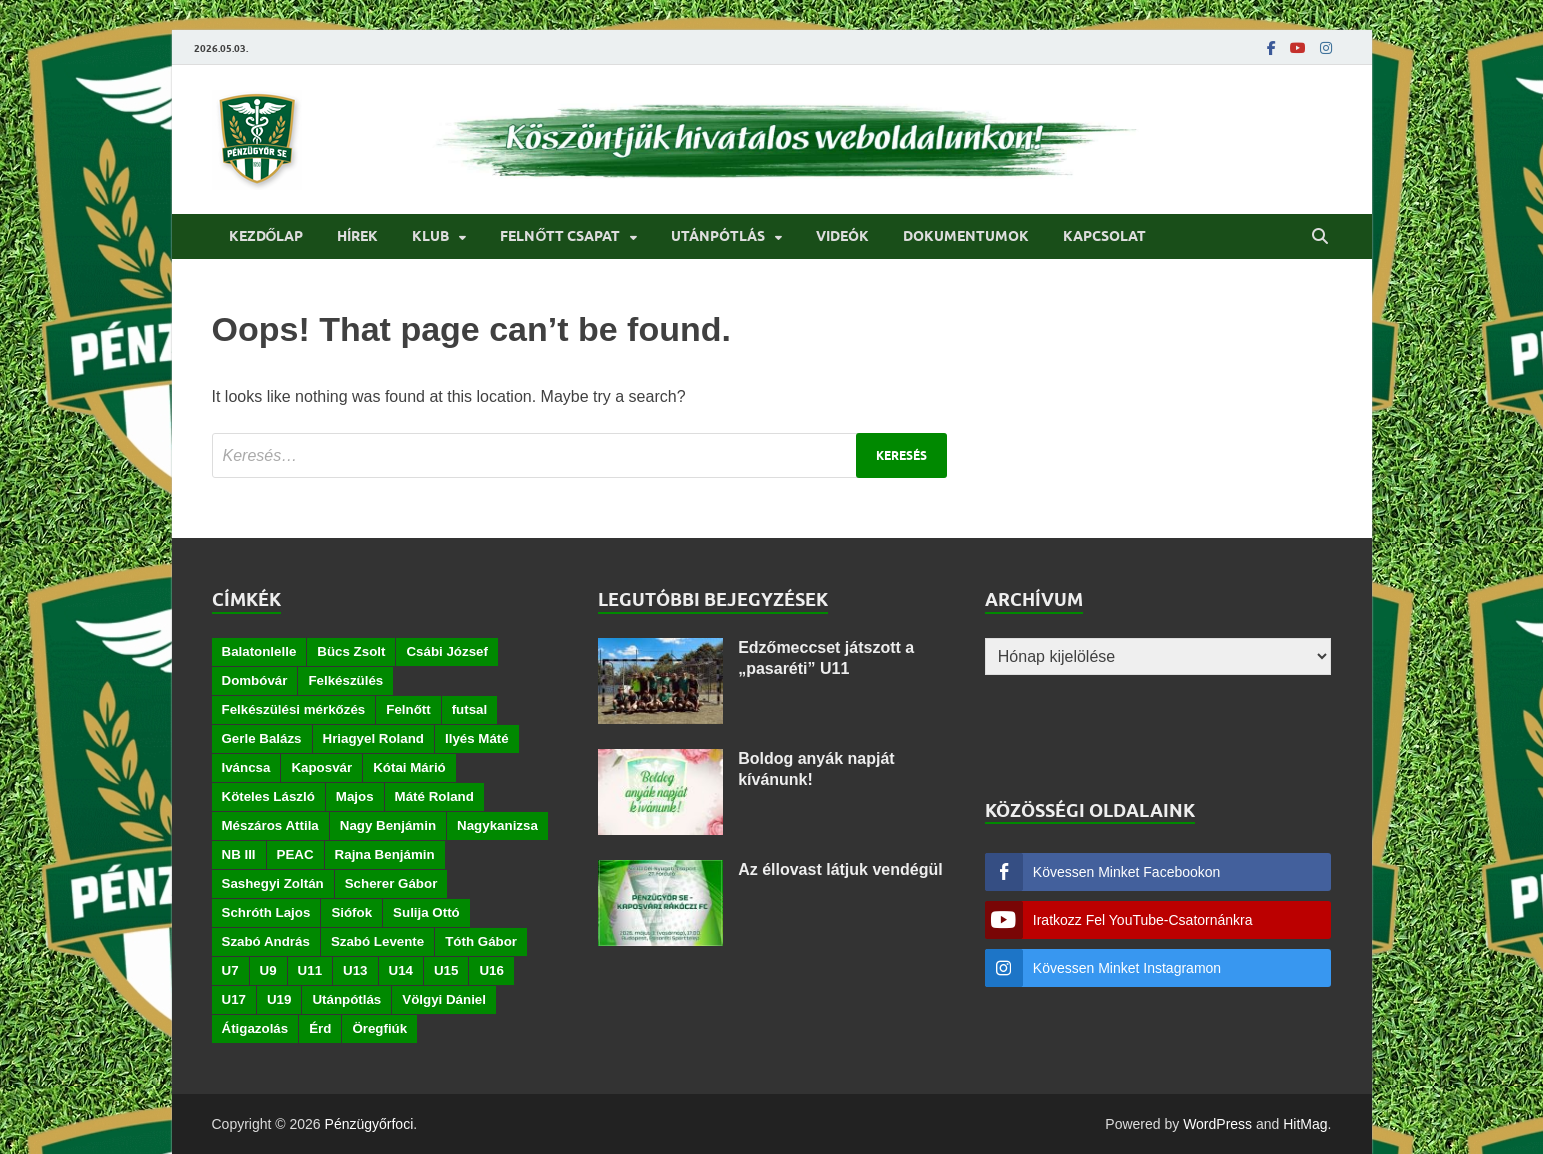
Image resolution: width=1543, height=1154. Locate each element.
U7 (230, 970)
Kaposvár (321, 767)
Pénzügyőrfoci (369, 1124)
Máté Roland (434, 796)
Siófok (351, 912)
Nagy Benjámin (388, 825)
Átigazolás (255, 1028)
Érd (320, 1028)
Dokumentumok (966, 236)
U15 (446, 970)
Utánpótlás (718, 236)
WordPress (1217, 1124)
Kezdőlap (266, 236)
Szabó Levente (377, 941)
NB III (239, 854)
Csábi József (446, 651)
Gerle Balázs (262, 738)
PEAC (295, 854)
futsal (470, 709)
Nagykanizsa (497, 825)
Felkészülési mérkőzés (294, 709)
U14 (401, 970)
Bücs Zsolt (351, 651)
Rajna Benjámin (385, 854)
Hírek (357, 236)
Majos (355, 796)
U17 (234, 999)
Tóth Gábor (481, 941)
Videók (842, 236)
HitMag (1305, 1124)
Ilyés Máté (477, 738)
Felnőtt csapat (560, 236)
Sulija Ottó (426, 912)
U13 (355, 970)
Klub (430, 236)
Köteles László (268, 796)
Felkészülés (345, 680)
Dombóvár (255, 680)
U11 (310, 970)
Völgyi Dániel (444, 999)
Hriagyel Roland (373, 738)
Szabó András (266, 941)
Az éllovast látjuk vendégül (840, 869)
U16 (491, 970)
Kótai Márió (409, 767)
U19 (279, 999)
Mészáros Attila (270, 825)
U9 (268, 970)
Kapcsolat (1104, 236)
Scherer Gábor (391, 883)
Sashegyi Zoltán (273, 883)
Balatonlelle (259, 651)
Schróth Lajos (266, 912)
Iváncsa (246, 767)
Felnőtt (408, 709)
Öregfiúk (379, 1028)
